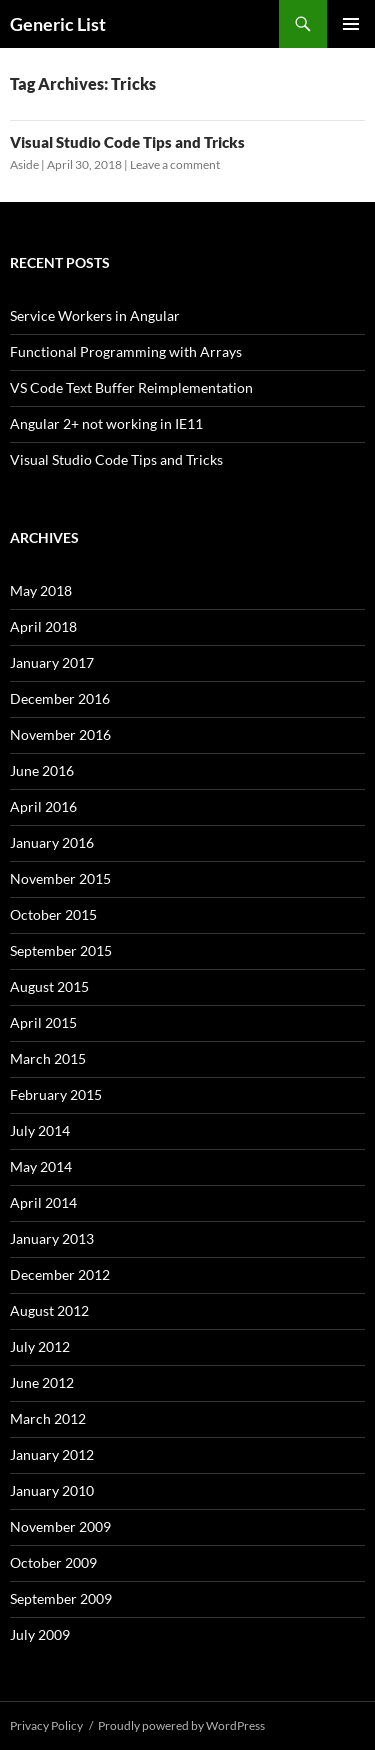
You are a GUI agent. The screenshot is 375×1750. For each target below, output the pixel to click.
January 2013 (52, 1238)
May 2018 (41, 590)
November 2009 (60, 1526)
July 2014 (40, 1130)
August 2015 (49, 986)
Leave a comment (175, 164)
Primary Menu (351, 24)
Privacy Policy (46, 1725)
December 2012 (60, 1274)
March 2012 (48, 1418)
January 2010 (52, 1490)
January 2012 (52, 1454)
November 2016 (60, 734)
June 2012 (42, 1382)
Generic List (58, 24)
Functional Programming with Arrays (126, 351)
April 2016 (43, 806)
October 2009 (53, 1562)
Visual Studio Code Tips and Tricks (127, 142)
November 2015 (60, 878)
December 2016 (60, 698)
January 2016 (52, 842)
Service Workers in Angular (95, 315)
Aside (24, 164)
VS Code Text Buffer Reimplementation (131, 387)
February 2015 (56, 1094)
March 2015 (48, 1058)
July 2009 (40, 1634)
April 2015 (43, 1022)
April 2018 (43, 626)
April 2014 (43, 1202)
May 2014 (41, 1166)
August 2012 (49, 1310)
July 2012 (40, 1346)
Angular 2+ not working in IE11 (106, 423)
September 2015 (61, 950)
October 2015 (53, 914)
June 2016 (42, 770)
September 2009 (61, 1598)
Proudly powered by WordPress (181, 1725)
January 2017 (52, 662)
